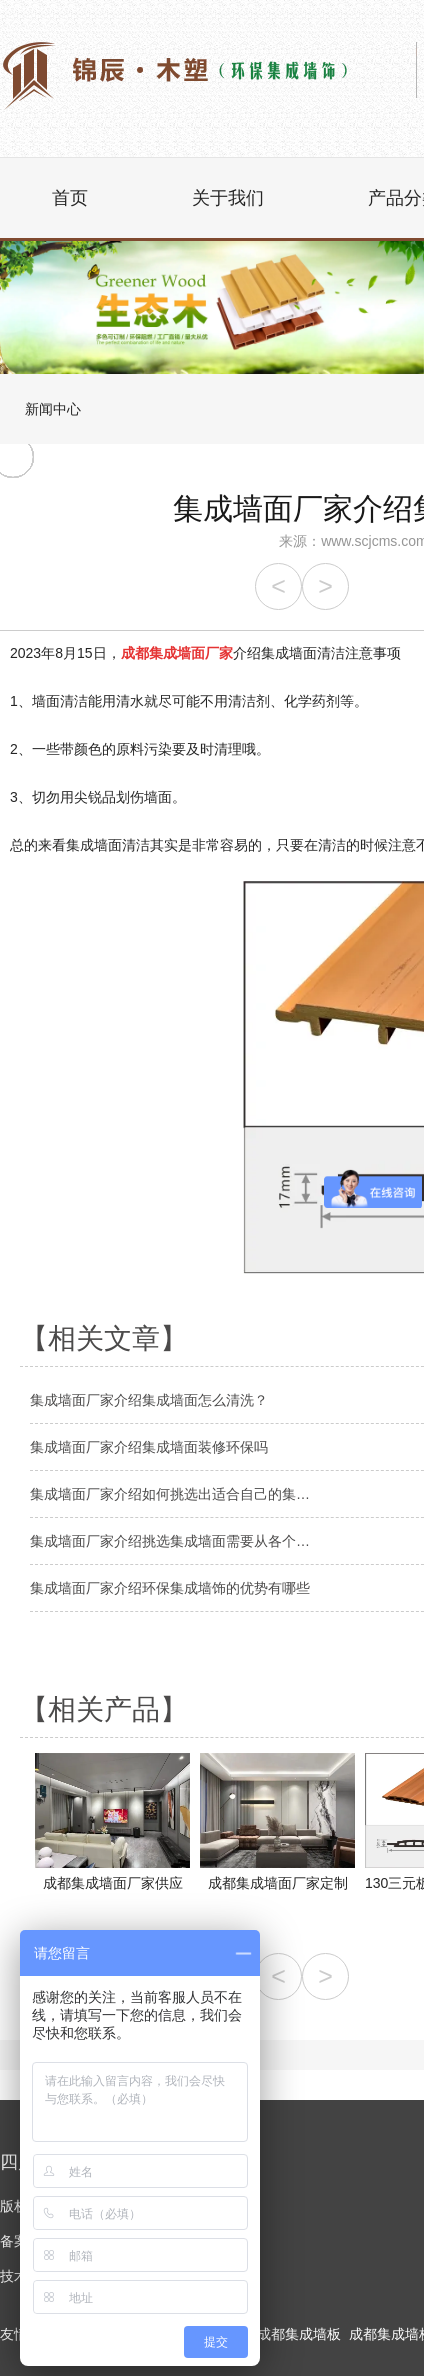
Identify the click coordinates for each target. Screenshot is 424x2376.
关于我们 (228, 198)
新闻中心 (53, 409)
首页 (70, 198)
